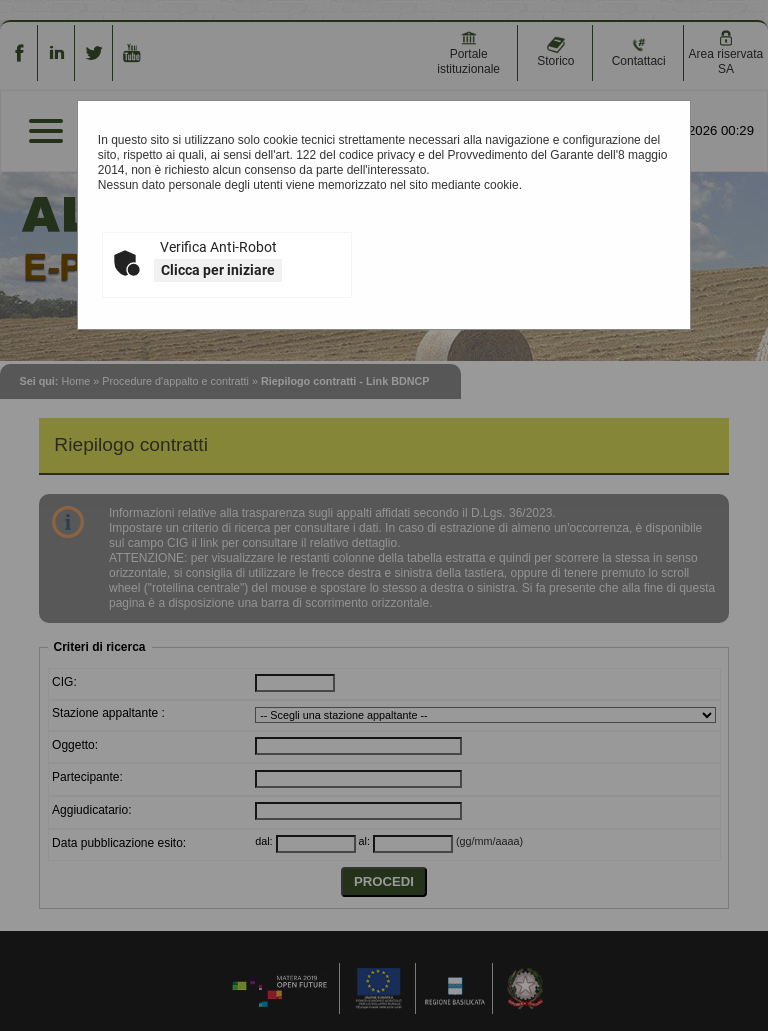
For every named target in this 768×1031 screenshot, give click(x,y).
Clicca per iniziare (218, 270)
